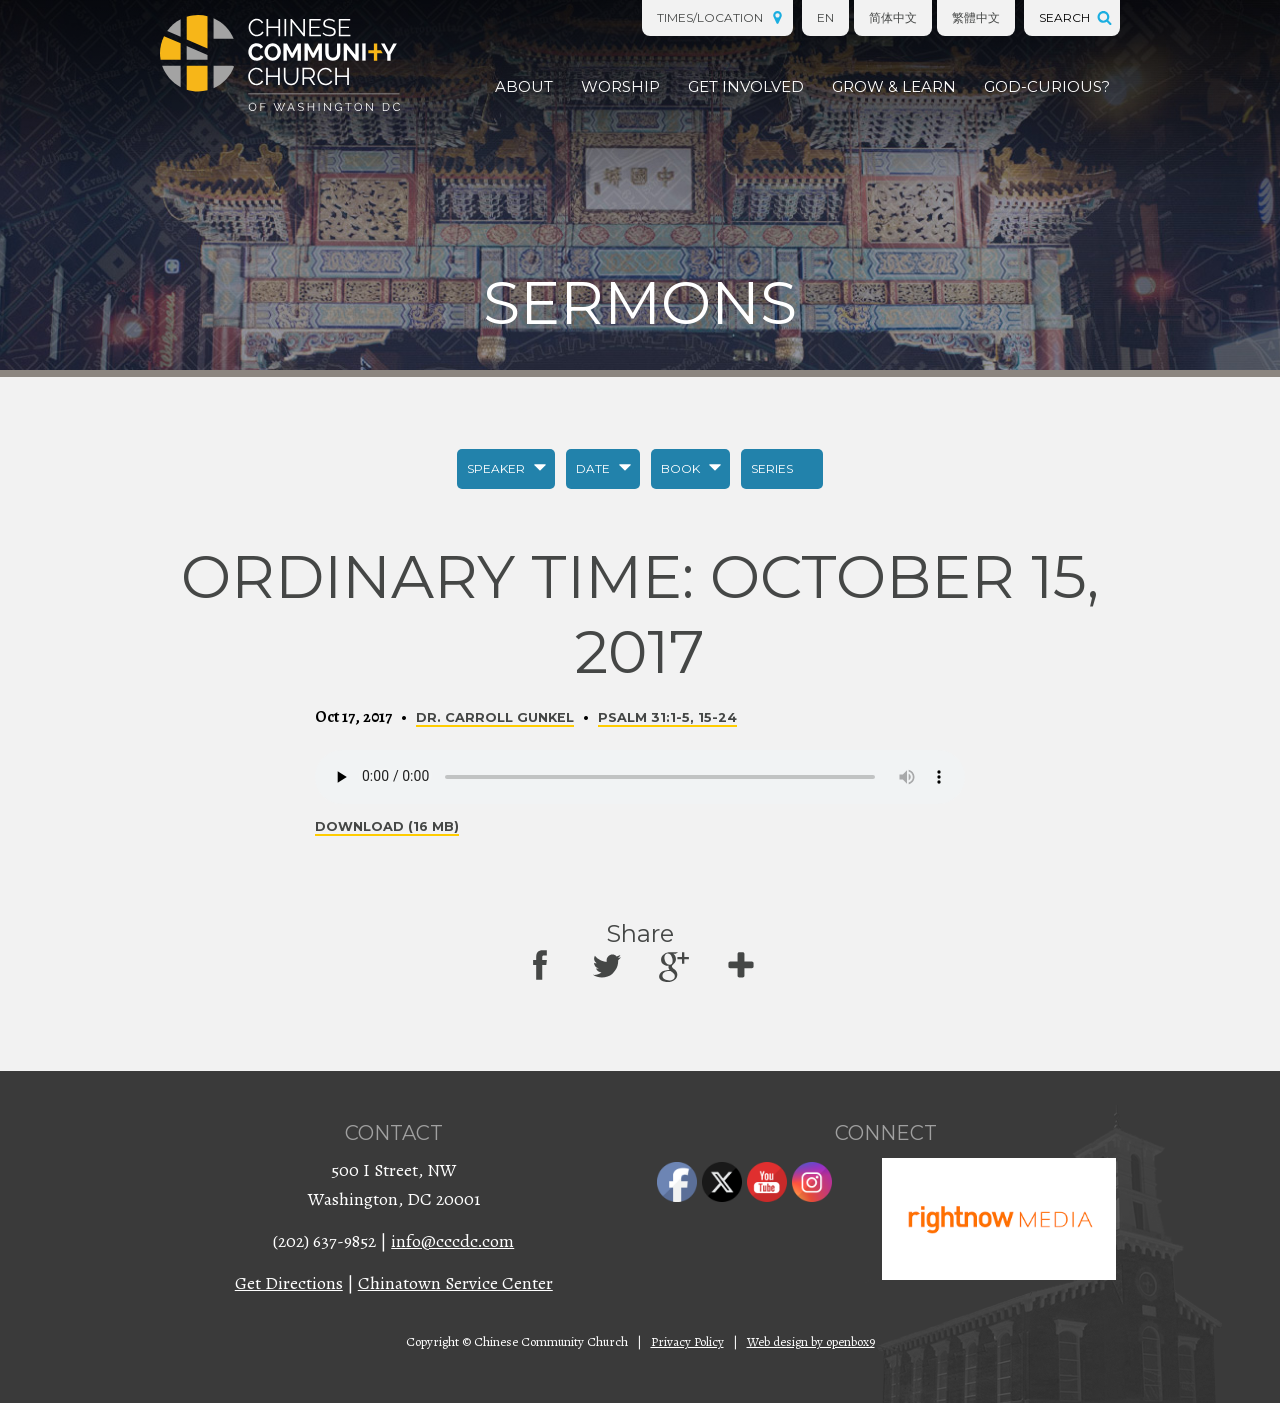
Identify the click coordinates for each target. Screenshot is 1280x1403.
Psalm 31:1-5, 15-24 (667, 717)
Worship (620, 86)
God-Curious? (1047, 86)
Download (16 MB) (387, 826)
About (524, 86)
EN (825, 17)
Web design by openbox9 (811, 1341)
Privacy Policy (687, 1341)
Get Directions (289, 1283)
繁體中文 (976, 17)
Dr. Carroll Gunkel (495, 717)
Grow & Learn (894, 86)
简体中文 (893, 17)
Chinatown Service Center (455, 1283)
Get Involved (746, 86)
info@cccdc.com (452, 1241)
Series (772, 468)
